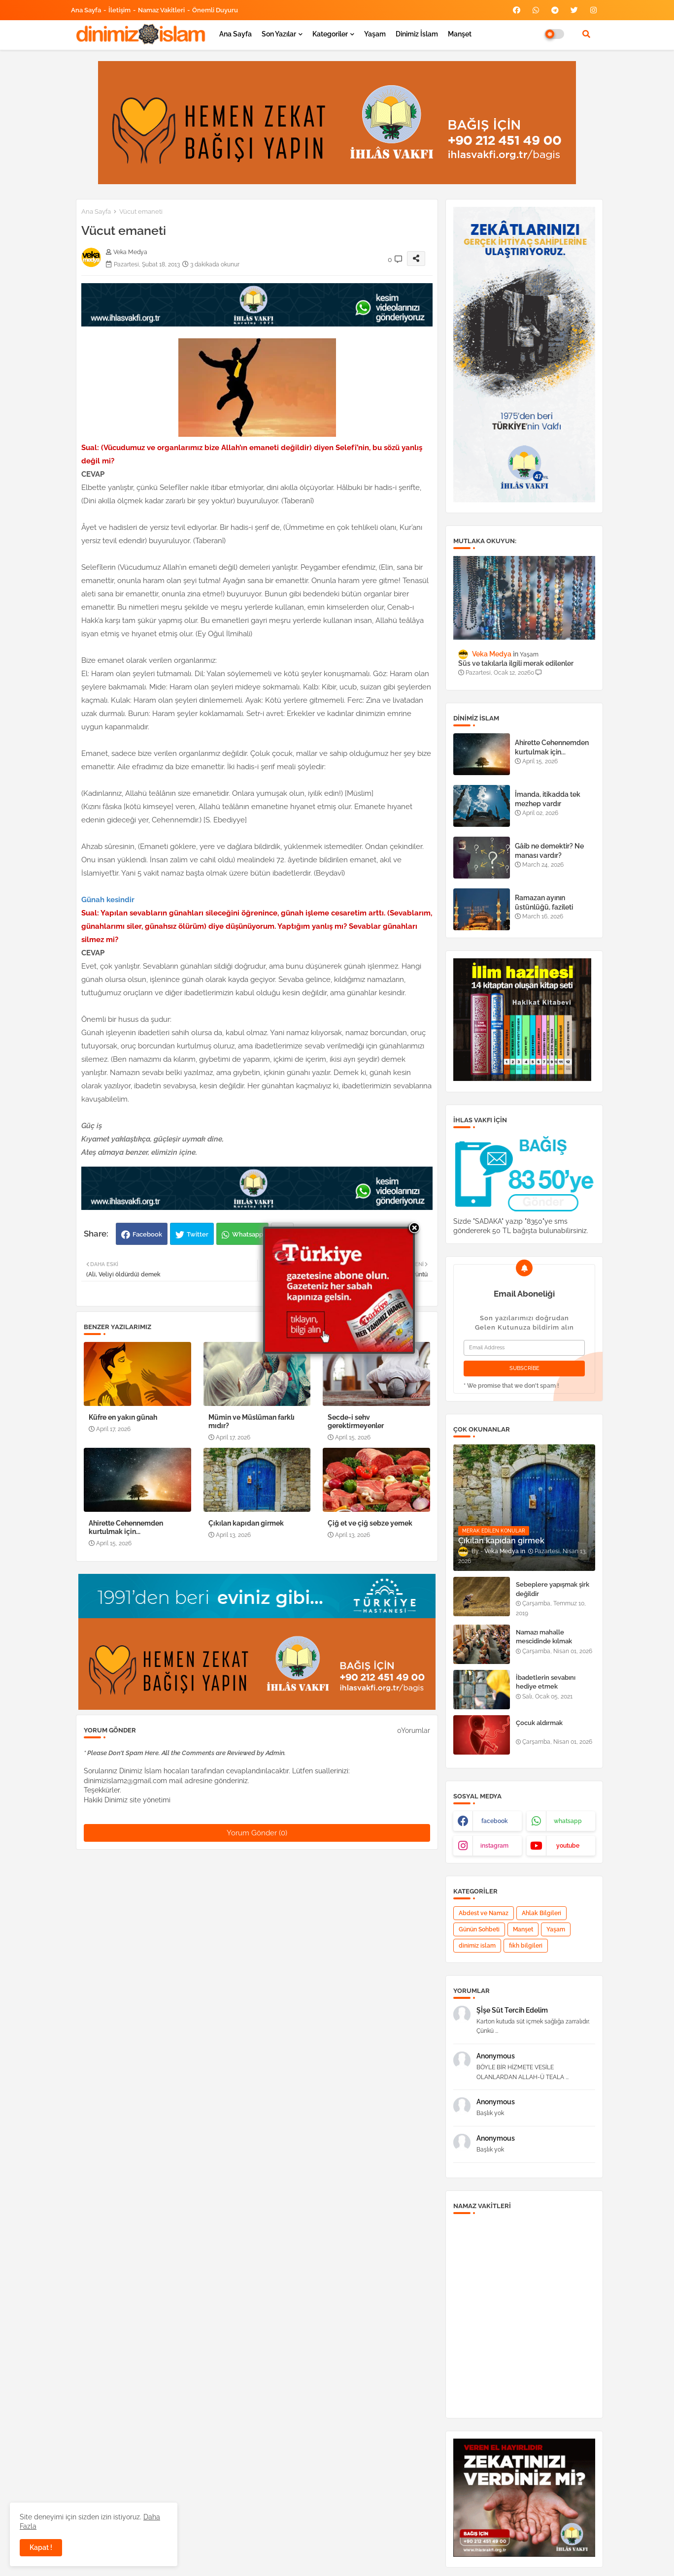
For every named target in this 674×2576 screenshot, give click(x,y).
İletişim (119, 10)
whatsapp (568, 1821)
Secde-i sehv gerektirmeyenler (356, 1421)
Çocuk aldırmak (539, 1723)
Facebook (147, 1234)
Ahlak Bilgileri (541, 1913)
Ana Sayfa (86, 10)
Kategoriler (330, 34)
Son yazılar (279, 34)
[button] (586, 34)
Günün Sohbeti (479, 1929)
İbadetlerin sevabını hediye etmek (545, 1682)
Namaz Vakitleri (161, 10)
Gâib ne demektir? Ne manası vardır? (549, 850)
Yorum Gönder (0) (257, 1832)
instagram (494, 1845)
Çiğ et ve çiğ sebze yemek (370, 1523)
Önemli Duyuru (215, 10)
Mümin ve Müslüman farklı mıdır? (251, 1421)
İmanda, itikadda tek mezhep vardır (547, 798)
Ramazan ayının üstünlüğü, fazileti (544, 902)
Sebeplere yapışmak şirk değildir (552, 1589)
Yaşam (375, 34)
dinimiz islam (477, 1945)
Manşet (460, 34)
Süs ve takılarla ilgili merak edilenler (515, 663)
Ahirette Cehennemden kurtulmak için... (126, 1527)
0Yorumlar (413, 1730)
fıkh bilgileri (525, 1945)
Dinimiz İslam (417, 34)
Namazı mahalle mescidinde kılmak (544, 1637)
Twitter (197, 1234)
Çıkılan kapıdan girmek (246, 1523)
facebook (494, 1821)
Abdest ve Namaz (483, 1913)
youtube (567, 1845)
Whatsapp (247, 1234)
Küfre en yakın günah (123, 1417)
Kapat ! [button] (41, 2547)
